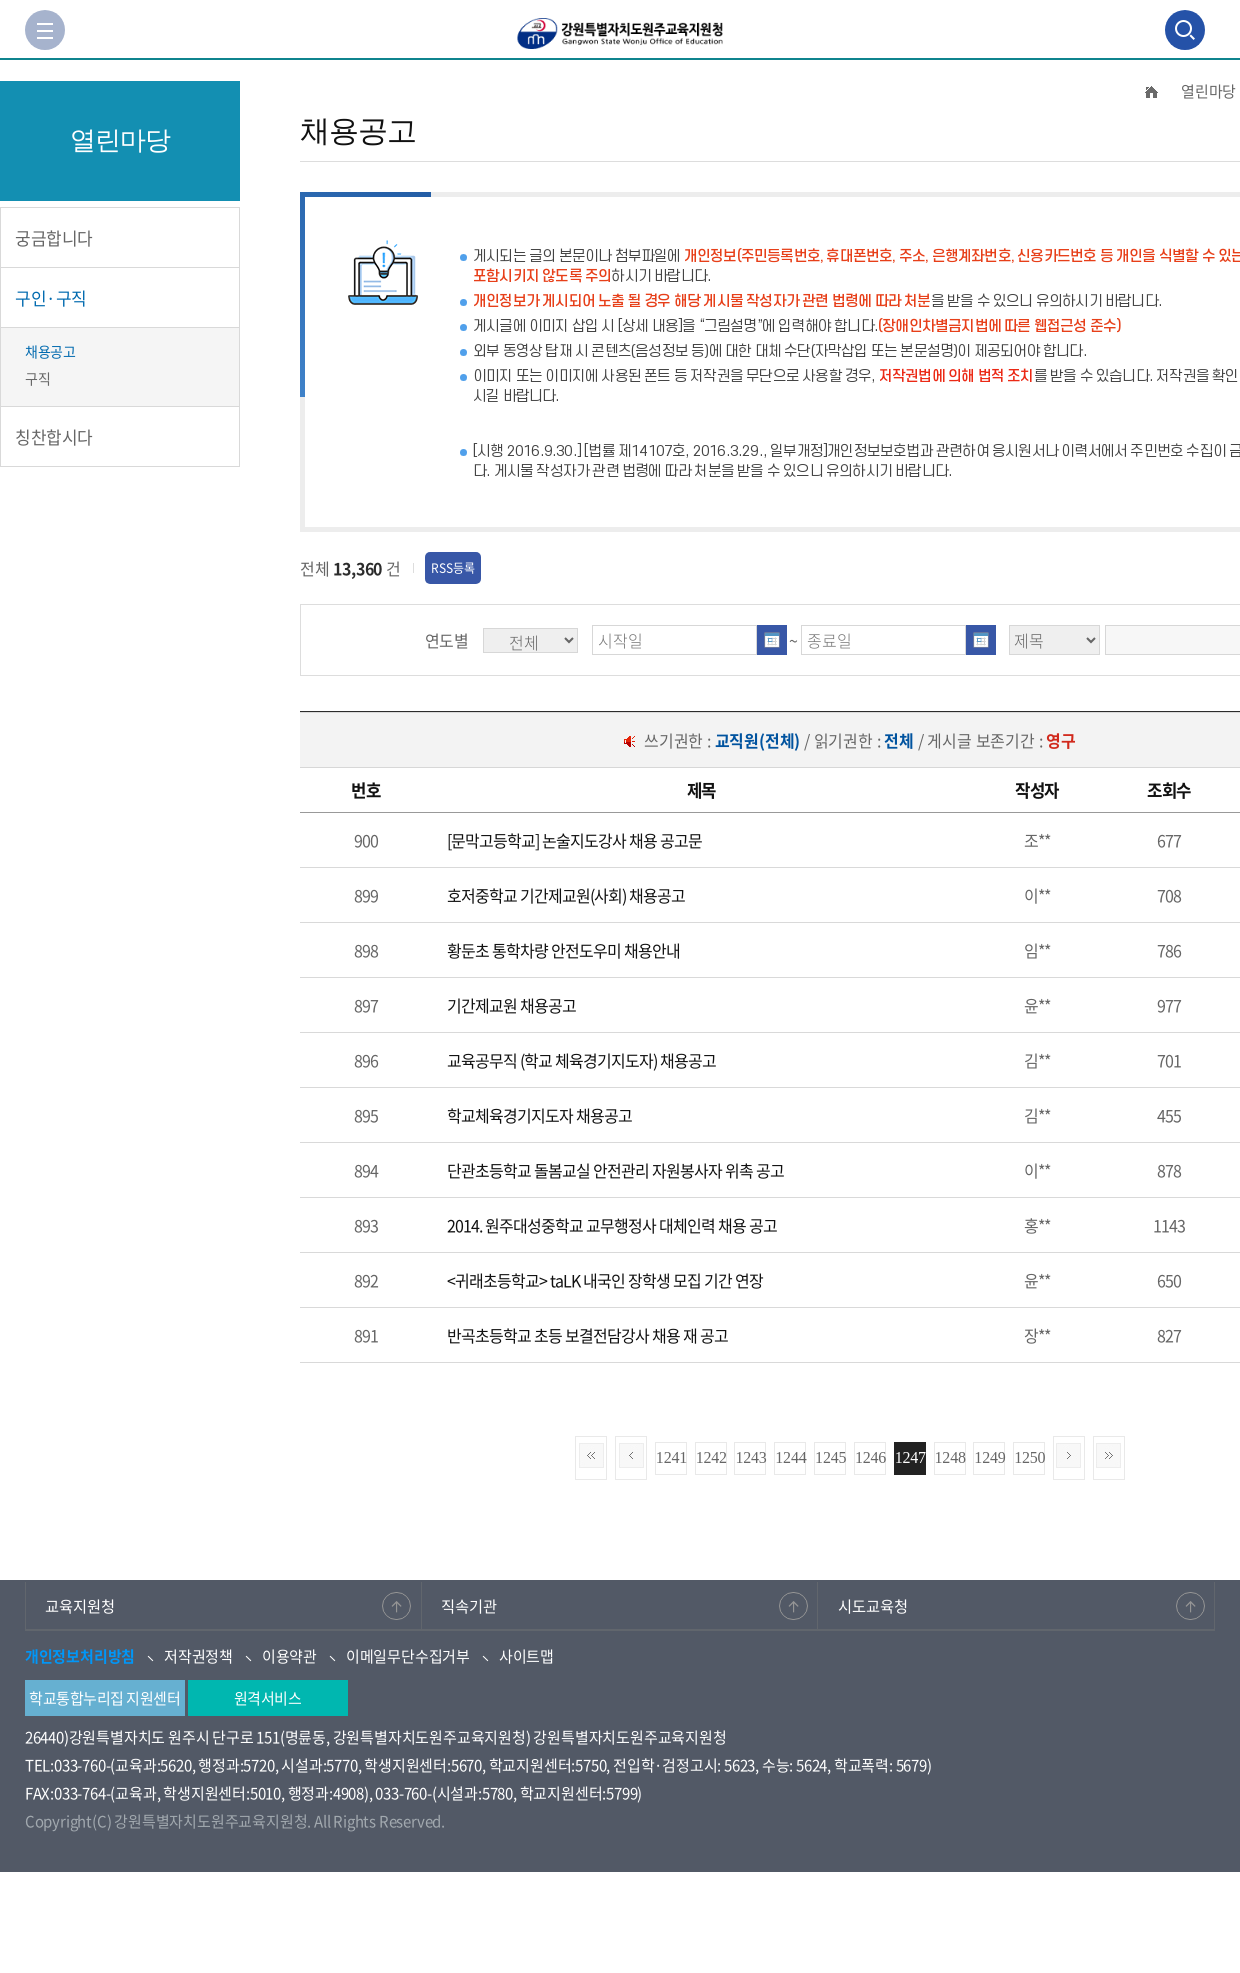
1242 (711, 1457)
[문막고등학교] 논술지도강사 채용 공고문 (574, 840)
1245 (830, 1457)
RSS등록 (453, 568)
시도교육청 (875, 1605)
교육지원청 (83, 1605)
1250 (1029, 1457)
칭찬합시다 (54, 436)
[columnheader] (366, 790)
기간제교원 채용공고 (511, 1005)
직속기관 (472, 1605)
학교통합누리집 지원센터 (104, 1698)
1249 (989, 1457)
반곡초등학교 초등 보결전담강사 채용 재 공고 (587, 1335)
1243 (750, 1457)
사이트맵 (526, 1656)
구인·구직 (51, 297)
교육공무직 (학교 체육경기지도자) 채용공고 (581, 1060)
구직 (37, 378)
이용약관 (289, 1656)
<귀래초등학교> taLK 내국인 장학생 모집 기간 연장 (605, 1280)
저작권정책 (198, 1656)
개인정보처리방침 (80, 1656)
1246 (870, 1457)
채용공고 (50, 351)
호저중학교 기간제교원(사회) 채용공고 (566, 895)
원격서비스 (268, 1698)
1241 (671, 1457)
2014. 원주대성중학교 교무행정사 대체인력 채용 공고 (612, 1225)
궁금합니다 (54, 237)
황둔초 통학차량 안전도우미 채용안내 (563, 950)
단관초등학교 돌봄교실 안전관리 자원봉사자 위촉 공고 (615, 1170)
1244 (790, 1457)
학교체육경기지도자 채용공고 (539, 1115)
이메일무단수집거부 (408, 1656)
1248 (950, 1457)
